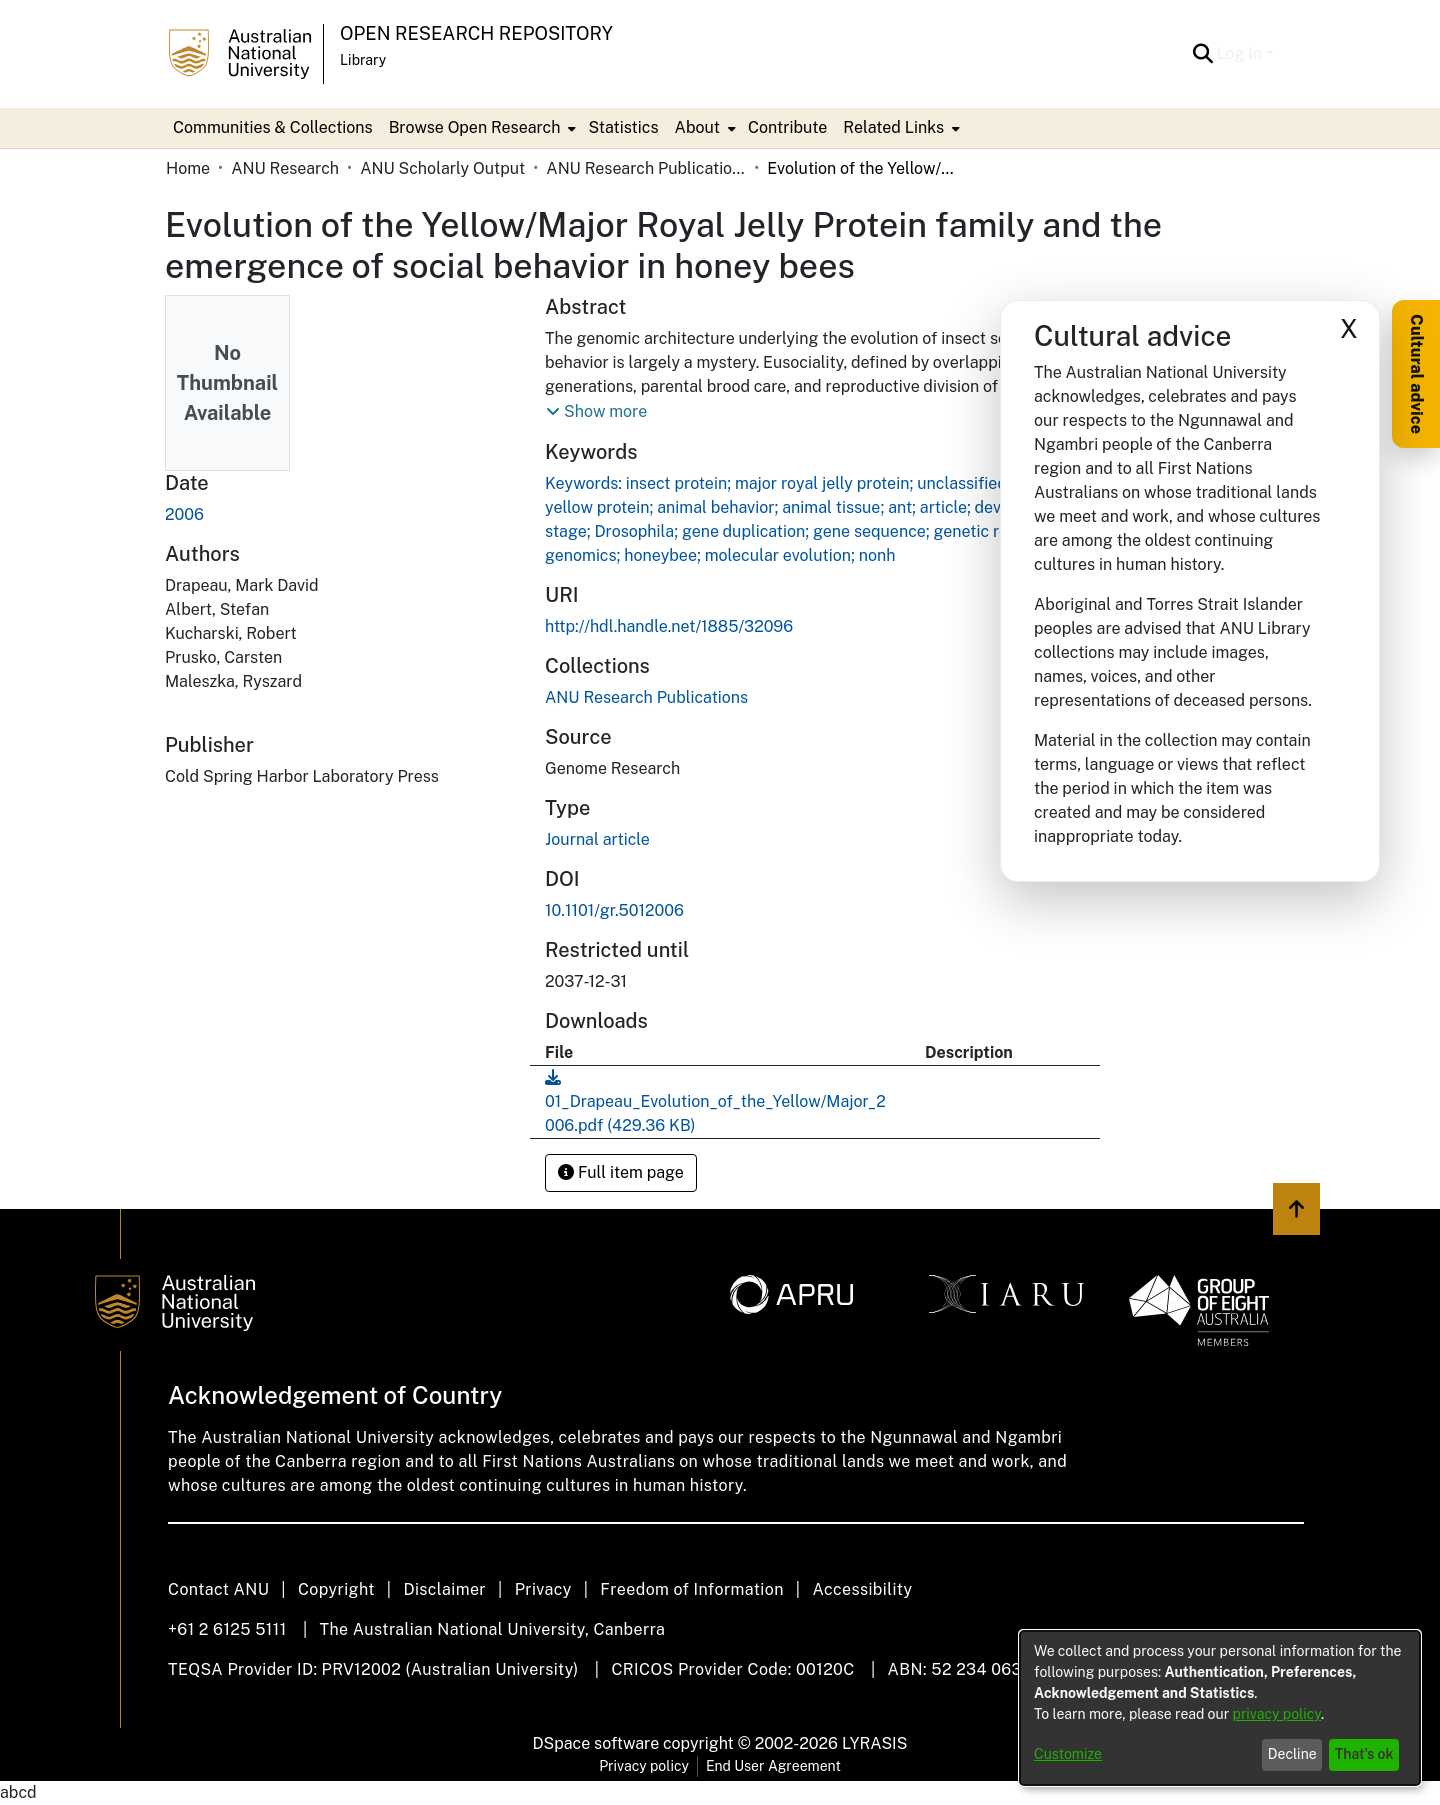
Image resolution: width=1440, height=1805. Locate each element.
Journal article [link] (597, 839)
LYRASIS (874, 1743)
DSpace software (596, 1743)
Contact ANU (218, 1589)
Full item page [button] (621, 1172)
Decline (1292, 1754)
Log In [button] (1241, 53)
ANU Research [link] (285, 168)
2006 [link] (184, 514)
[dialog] (1220, 1708)
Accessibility (862, 1589)
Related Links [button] (893, 127)
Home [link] (188, 168)
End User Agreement (773, 1766)
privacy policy (1277, 1714)
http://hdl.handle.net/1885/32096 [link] (669, 626)
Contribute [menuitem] (787, 127)
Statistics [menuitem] (623, 127)
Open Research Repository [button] (476, 33)
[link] (646, 697)
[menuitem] (481, 128)
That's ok (1364, 1754)
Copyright (336, 1589)
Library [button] (363, 60)
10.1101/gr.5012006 (614, 910)
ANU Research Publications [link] (646, 168)
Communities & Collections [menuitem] (273, 127)
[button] (1203, 54)
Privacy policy (644, 1766)
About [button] (697, 127)
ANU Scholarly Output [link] (442, 168)
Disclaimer (444, 1589)
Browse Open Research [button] (475, 127)
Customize (1068, 1754)
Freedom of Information (691, 1589)
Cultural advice (1416, 374)
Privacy (543, 1589)
